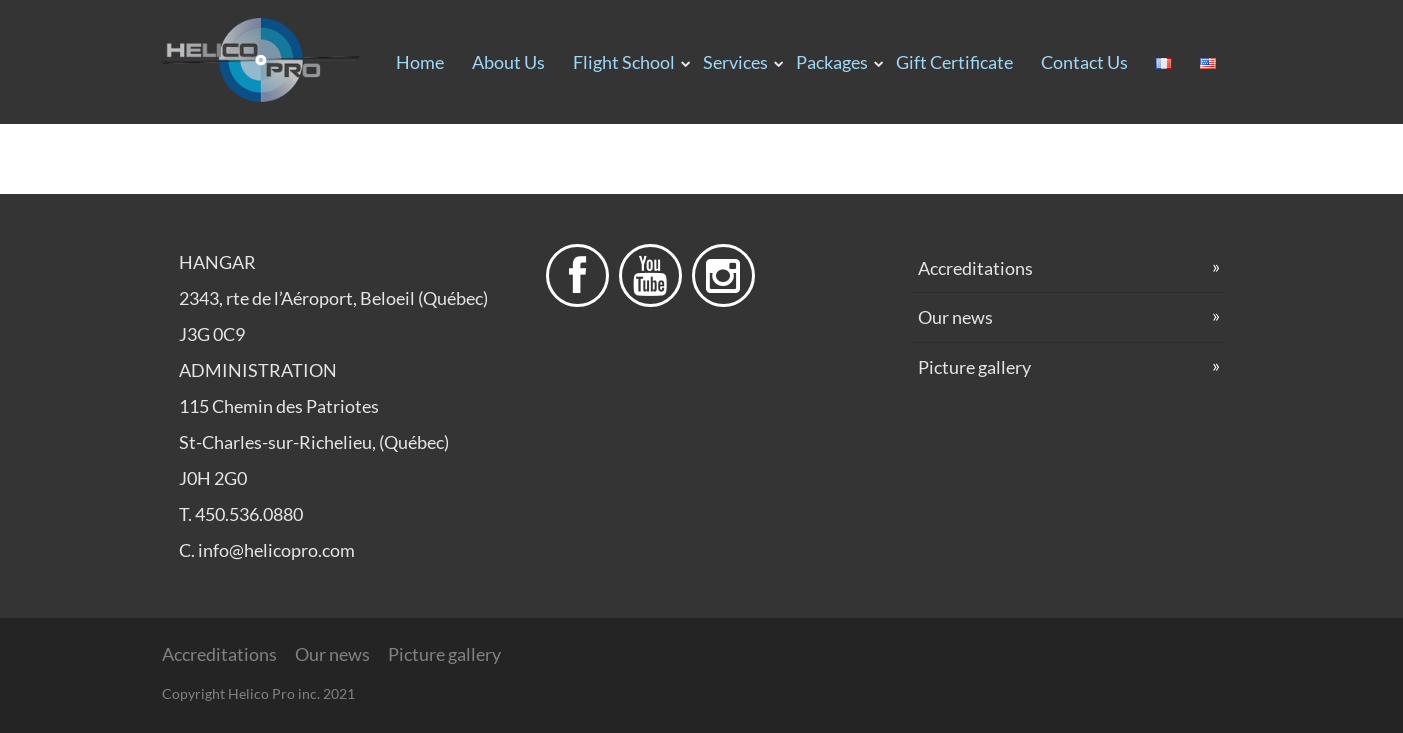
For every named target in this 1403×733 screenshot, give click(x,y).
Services (735, 62)
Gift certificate (954, 62)
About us (508, 62)
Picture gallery (974, 367)
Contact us (1084, 62)
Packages (832, 62)
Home (420, 62)
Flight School (624, 62)
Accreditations (975, 268)
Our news (955, 317)
